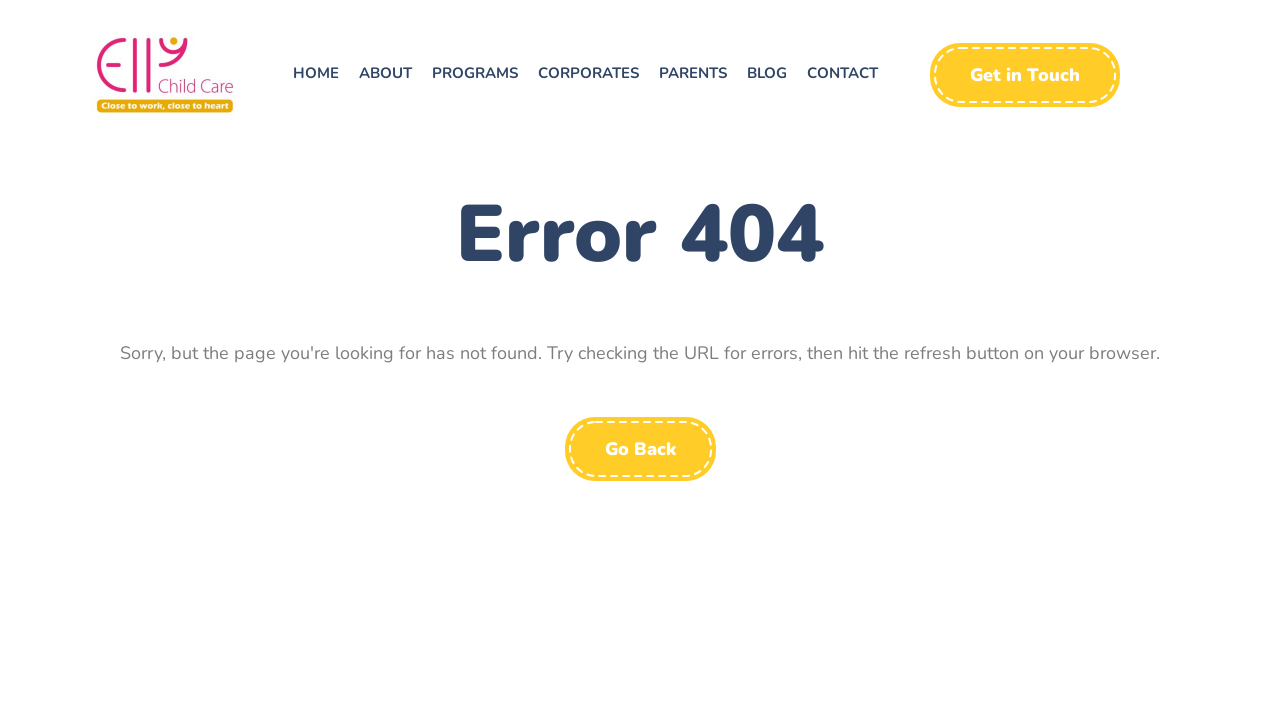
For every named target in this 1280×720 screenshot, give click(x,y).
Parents (693, 73)
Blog (767, 73)
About (385, 73)
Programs (475, 73)
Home (316, 73)
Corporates (588, 73)
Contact (842, 73)
